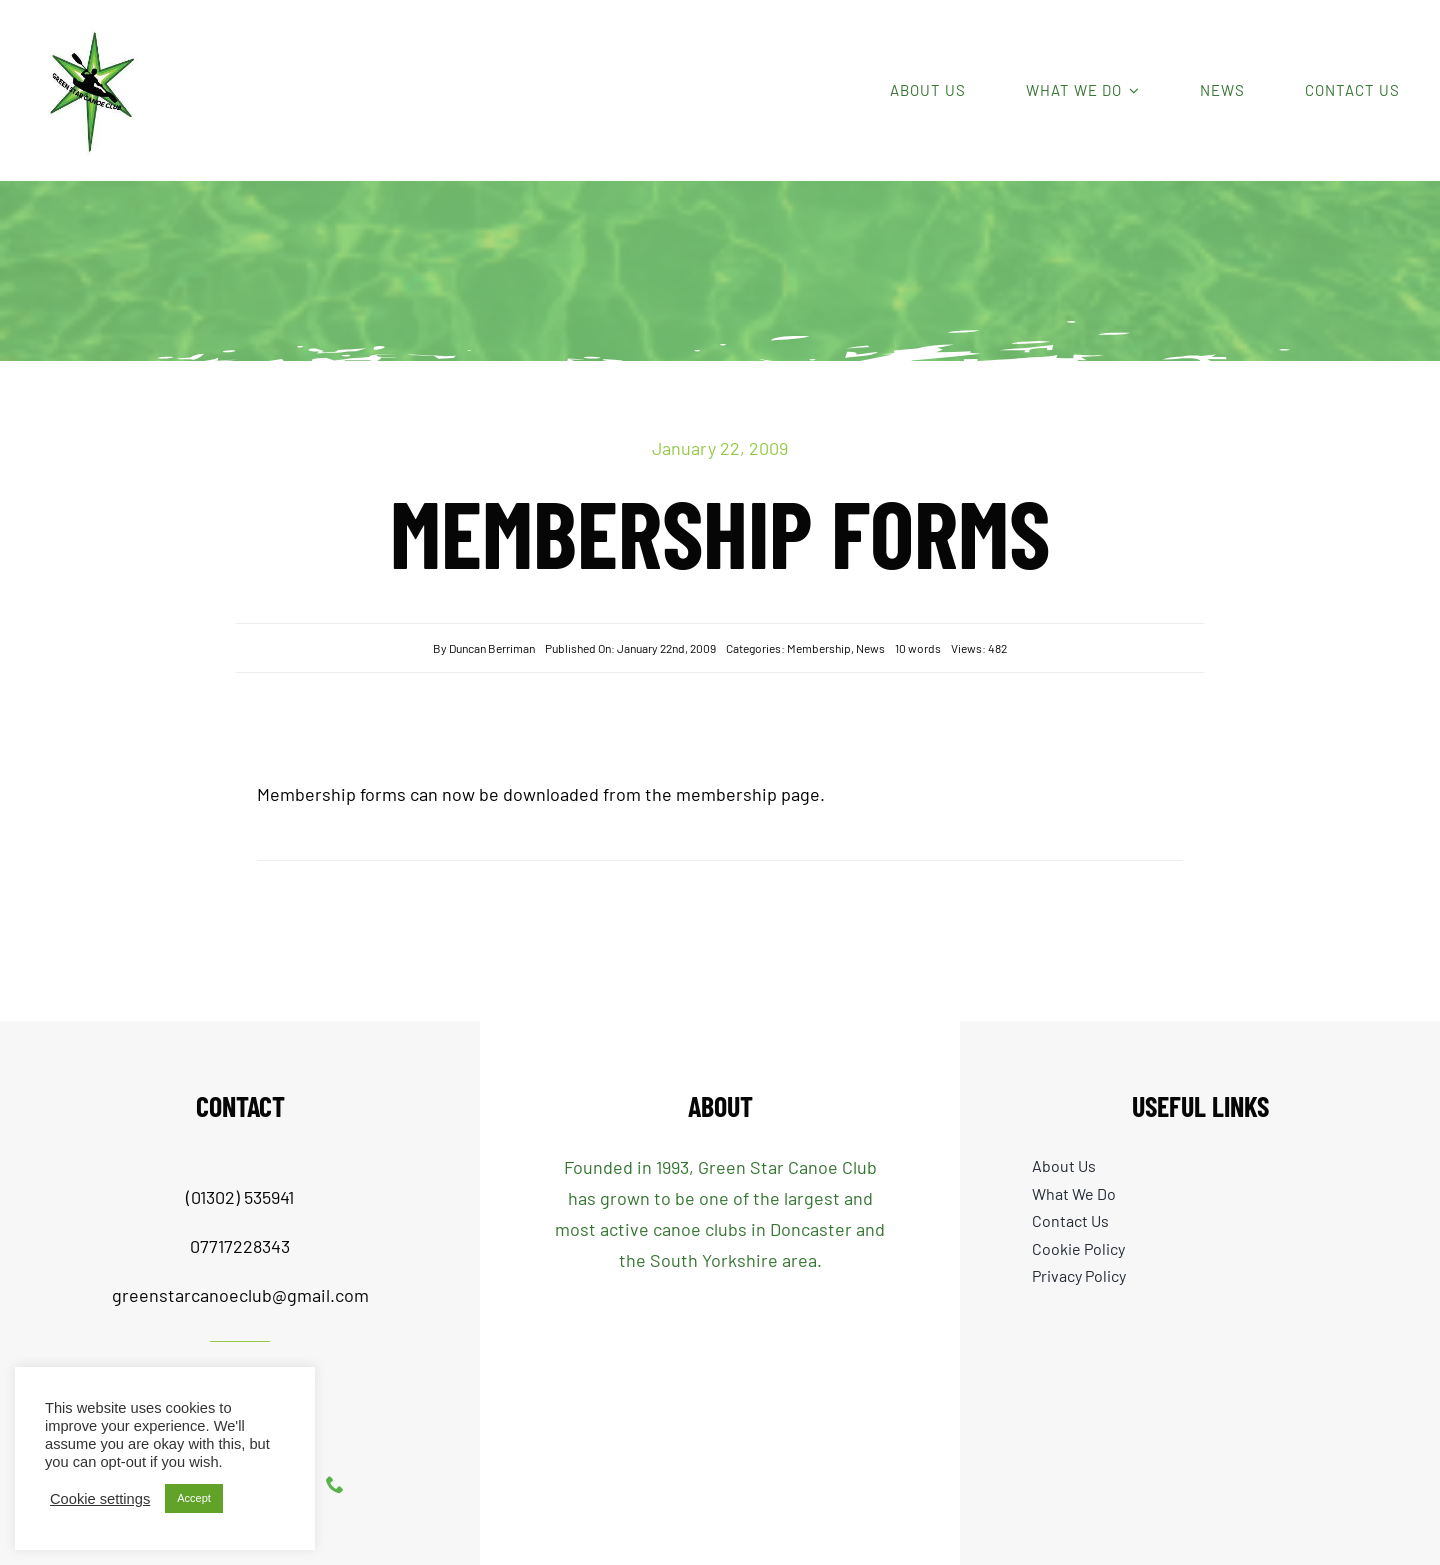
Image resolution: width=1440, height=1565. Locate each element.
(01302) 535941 (240, 1197)
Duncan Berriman (492, 648)
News (870, 648)
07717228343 (240, 1246)
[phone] (335, 1484)
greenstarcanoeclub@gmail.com (240, 1295)
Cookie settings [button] (100, 1499)
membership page (748, 794)
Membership (819, 648)
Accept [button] (194, 1498)
